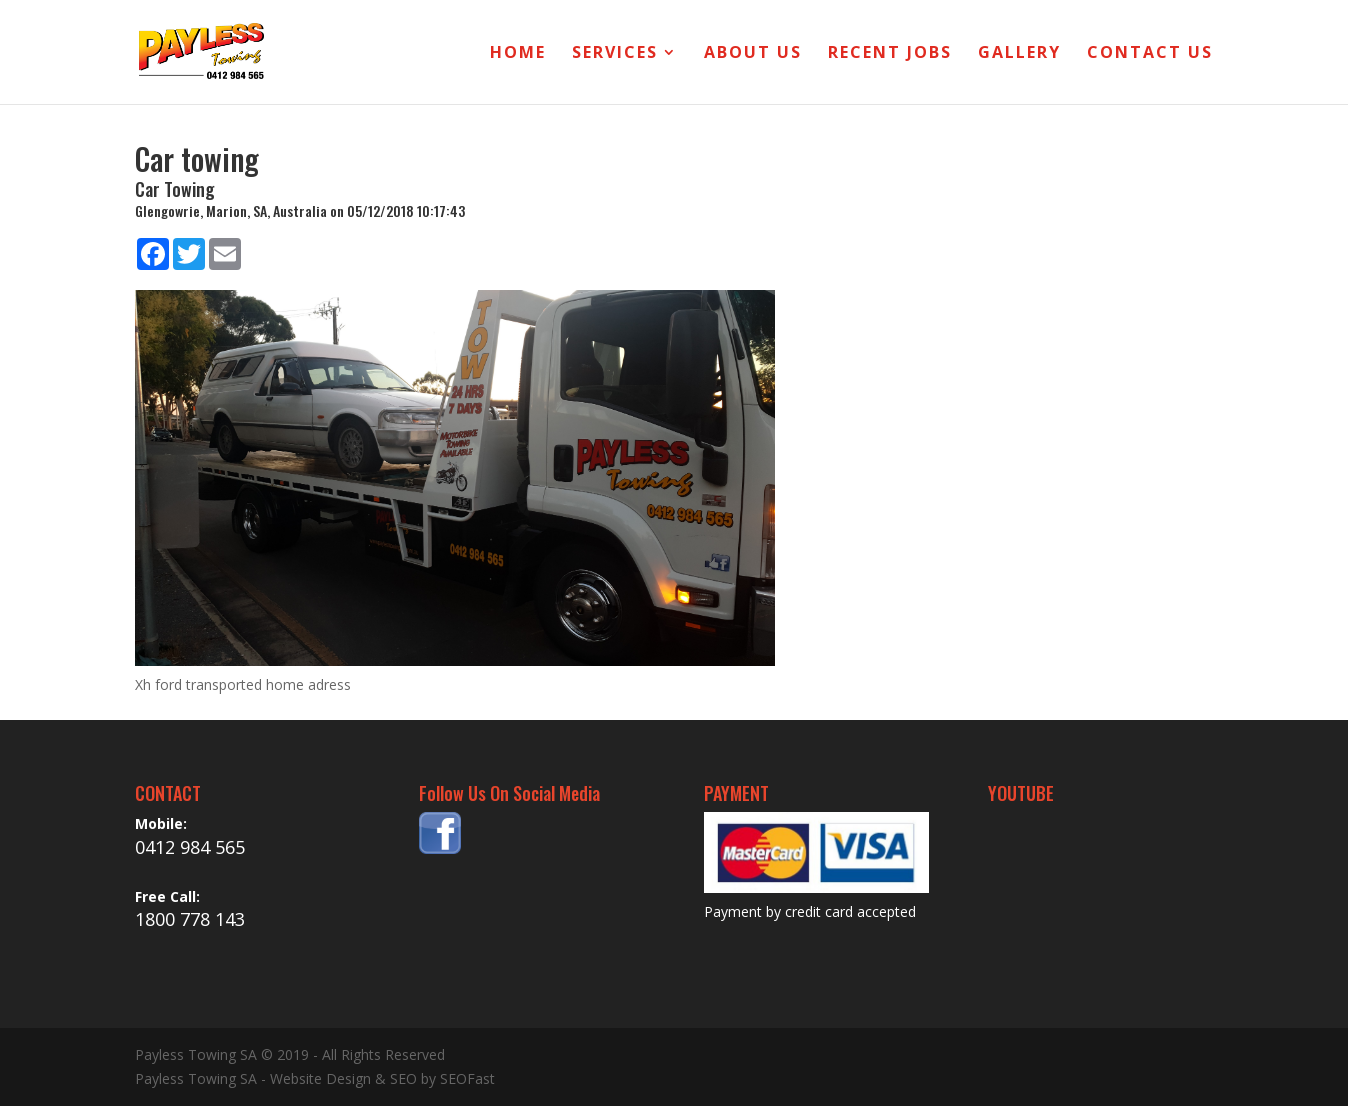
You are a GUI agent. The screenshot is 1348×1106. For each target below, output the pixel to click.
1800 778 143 (190, 919)
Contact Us (1150, 54)
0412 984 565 (190, 847)
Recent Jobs (890, 54)
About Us (753, 54)
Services (615, 54)
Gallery (1019, 54)
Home (518, 54)
